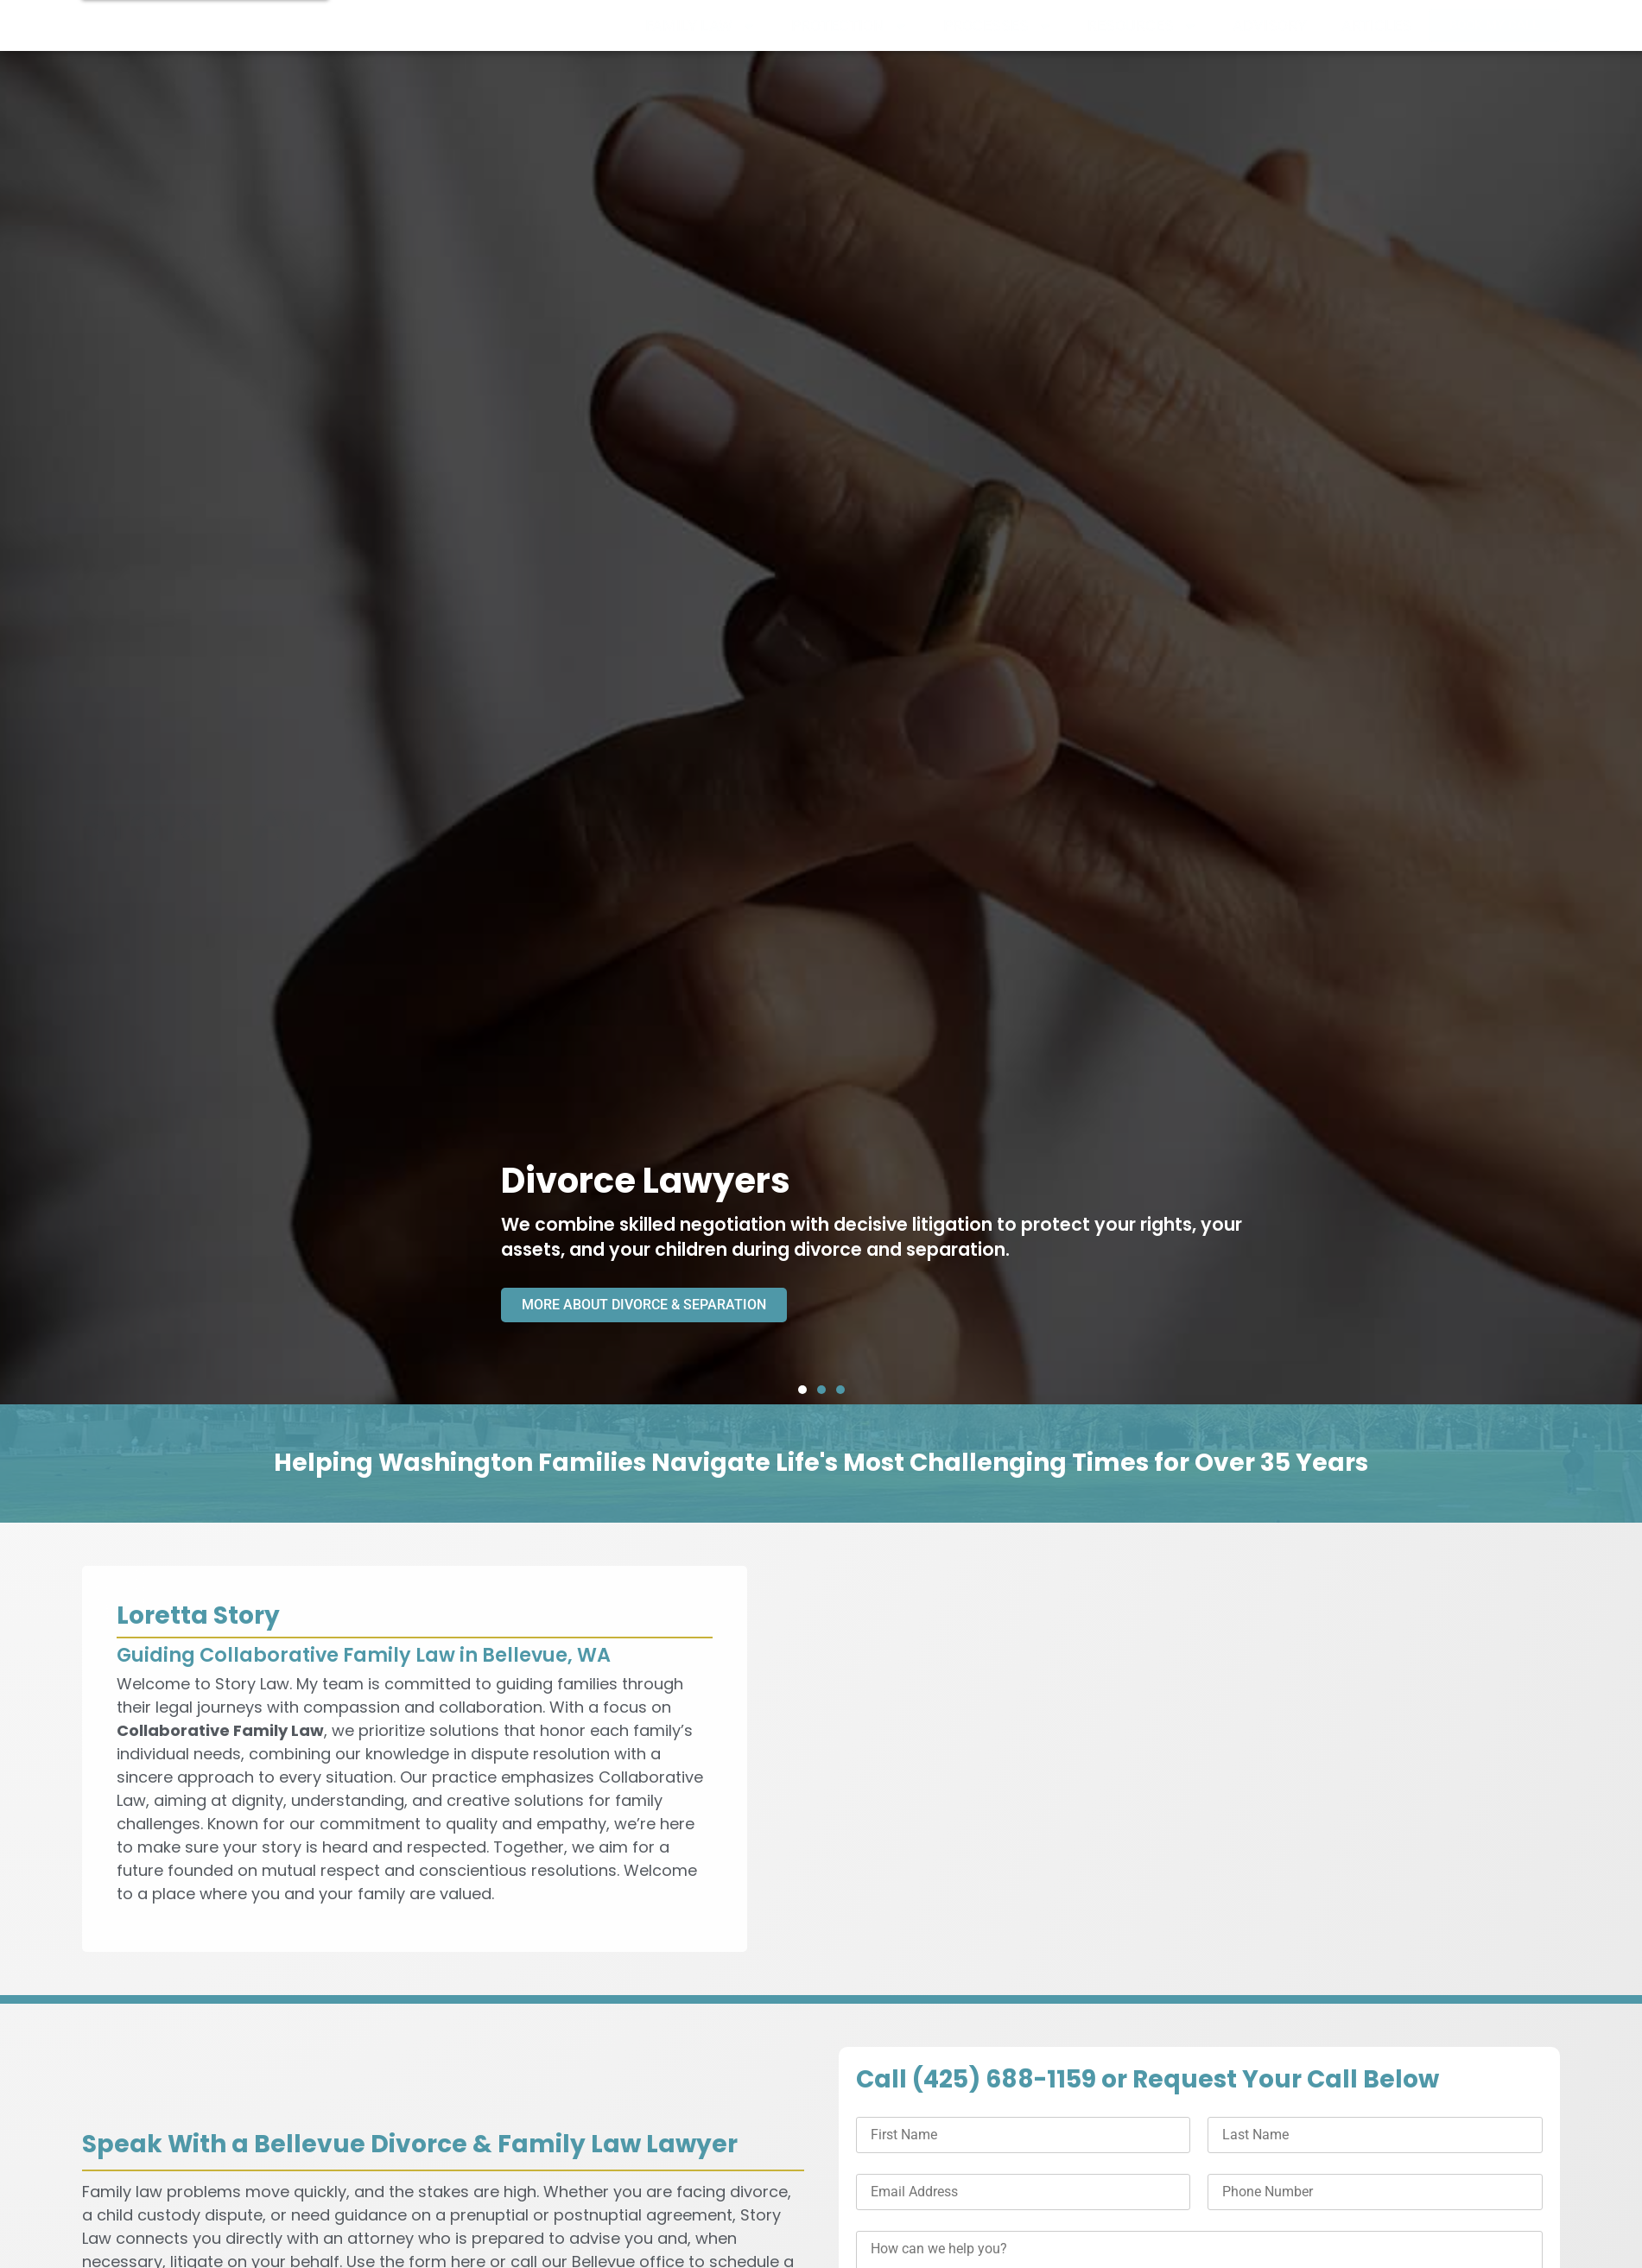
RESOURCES (1142, 26)
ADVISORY (1270, 26)
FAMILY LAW (701, 26)
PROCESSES (998, 26)
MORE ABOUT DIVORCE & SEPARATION (658, 1304)
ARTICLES (1376, 26)
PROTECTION (850, 26)
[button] (802, 1389)
